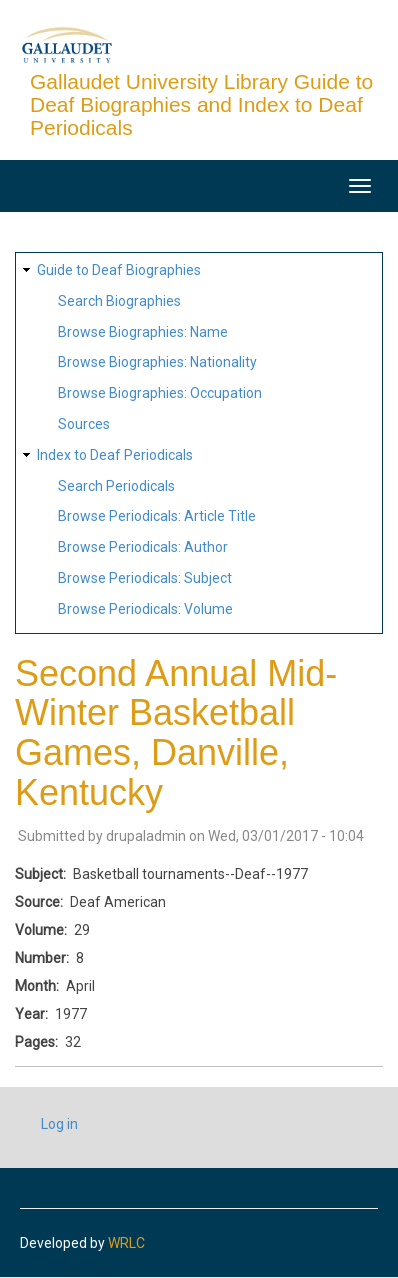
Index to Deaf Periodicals (115, 455)
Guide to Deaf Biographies (119, 270)
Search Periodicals (116, 486)
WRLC (126, 1243)
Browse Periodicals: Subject (145, 578)
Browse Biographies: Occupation (160, 393)
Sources (84, 424)
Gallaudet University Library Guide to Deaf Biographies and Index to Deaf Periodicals (201, 104)
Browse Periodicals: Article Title (157, 516)
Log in (59, 1124)
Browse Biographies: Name (143, 332)
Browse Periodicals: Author (143, 547)
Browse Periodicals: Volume (145, 609)
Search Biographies (119, 301)
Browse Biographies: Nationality (157, 362)
